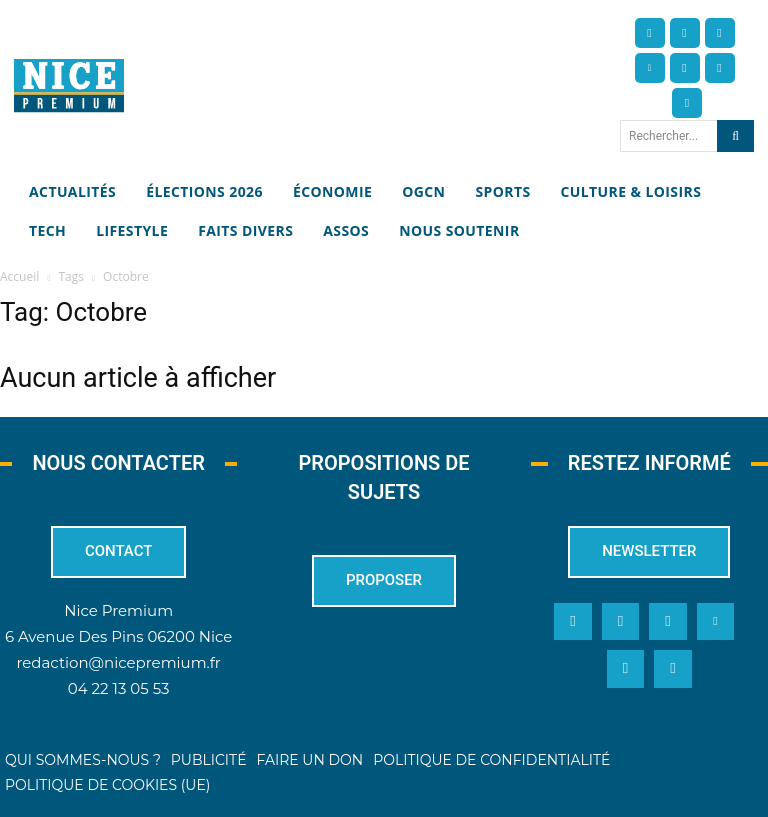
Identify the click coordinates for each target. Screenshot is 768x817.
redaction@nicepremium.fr (118, 662)
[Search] (735, 136)
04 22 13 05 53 (119, 688)
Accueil (19, 276)
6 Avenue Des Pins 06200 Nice (118, 636)
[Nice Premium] (69, 85)
